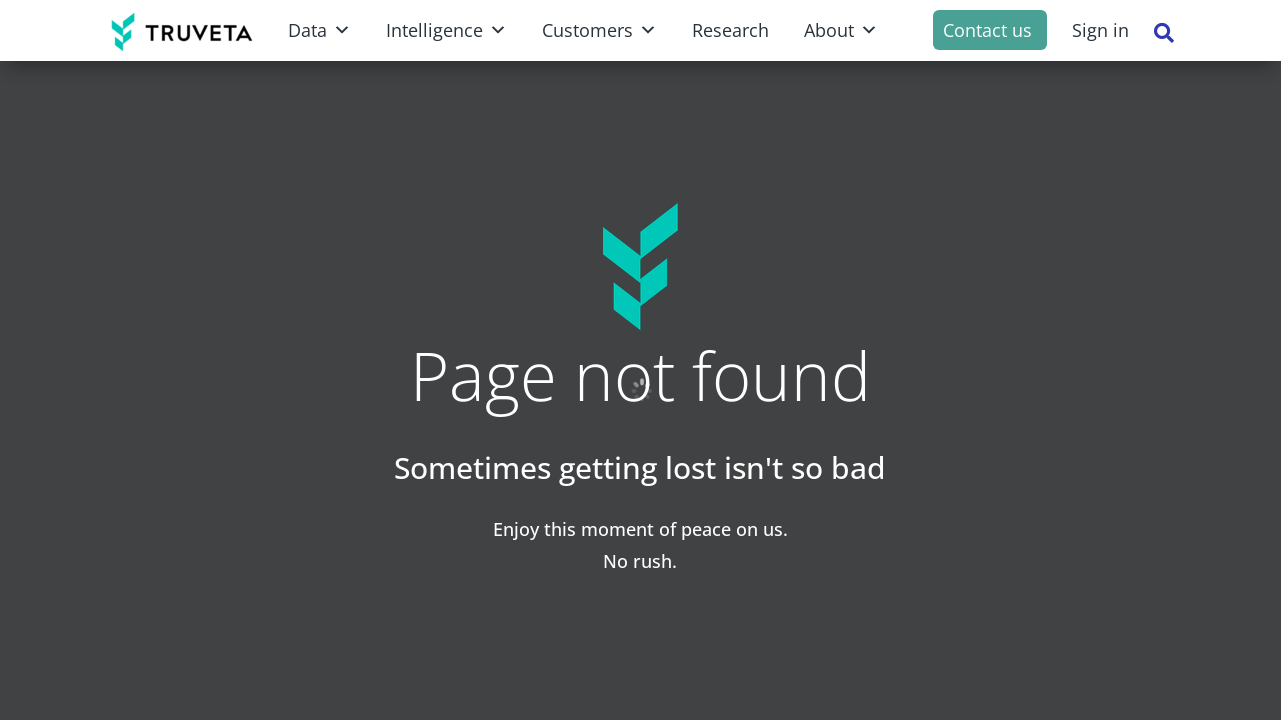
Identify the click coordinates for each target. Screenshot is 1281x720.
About (841, 30)
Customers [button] (599, 30)
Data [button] (319, 30)
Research (730, 30)
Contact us (987, 30)
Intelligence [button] (446, 30)
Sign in (1100, 30)
